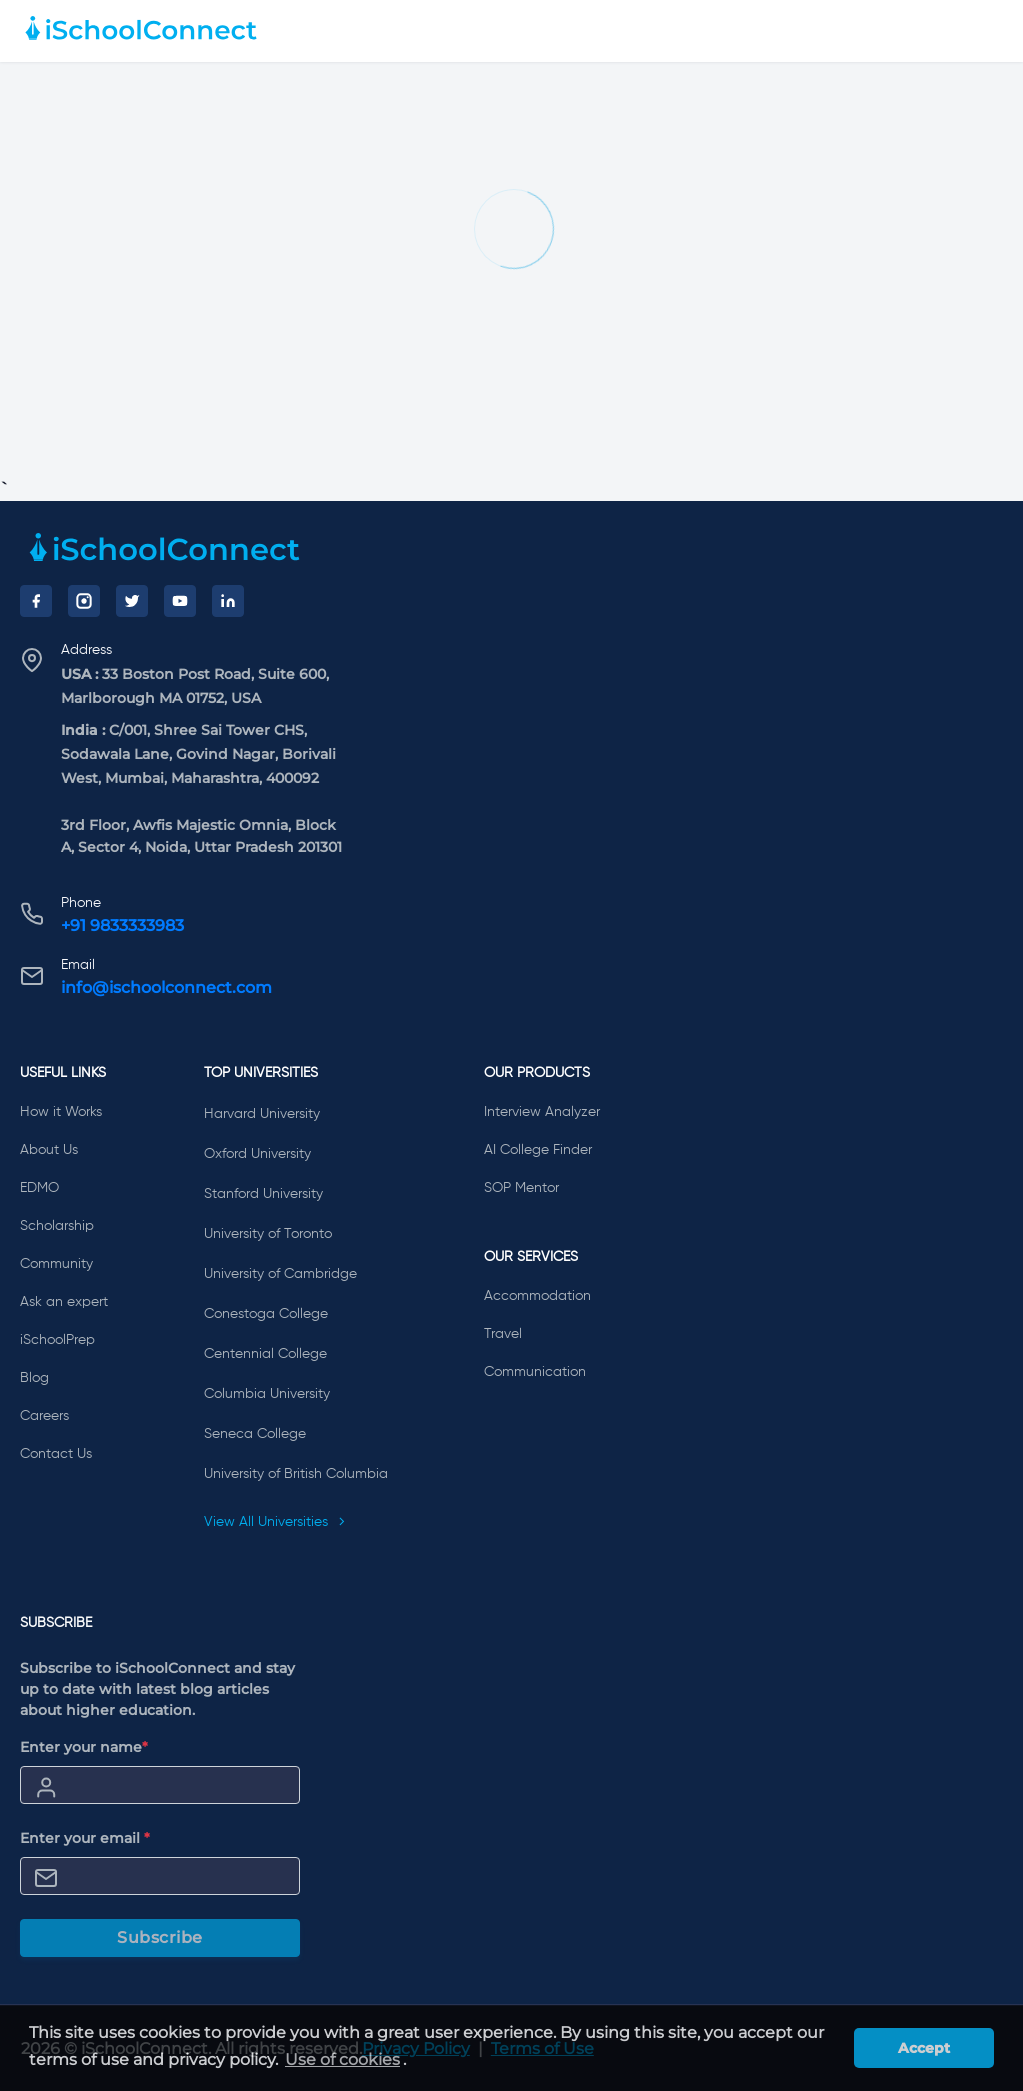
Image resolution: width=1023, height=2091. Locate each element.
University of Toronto (268, 1234)
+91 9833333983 (122, 925)
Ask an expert (64, 1302)
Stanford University (263, 1194)
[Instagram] (84, 601)
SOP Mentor (521, 1188)
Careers (44, 1416)
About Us (49, 1150)
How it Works (61, 1112)
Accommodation (537, 1296)
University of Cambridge (280, 1274)
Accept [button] (924, 2048)
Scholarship (57, 1226)
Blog (34, 1378)
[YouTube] (180, 601)
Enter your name (84, 1747)
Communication (535, 1372)
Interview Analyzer (542, 1112)
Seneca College (255, 1434)
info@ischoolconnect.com (166, 987)
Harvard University (262, 1114)
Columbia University (267, 1394)
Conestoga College (266, 1314)
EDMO (39, 1188)
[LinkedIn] (228, 601)
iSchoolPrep (57, 1340)
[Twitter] (132, 601)
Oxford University (257, 1154)
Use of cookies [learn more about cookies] (342, 2059)
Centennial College (265, 1354)
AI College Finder (538, 1150)
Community (56, 1264)
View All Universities (275, 1522)
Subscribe (160, 1937)
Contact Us (56, 1454)
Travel (503, 1334)
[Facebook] (36, 601)
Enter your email (85, 1838)
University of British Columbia (296, 1474)
